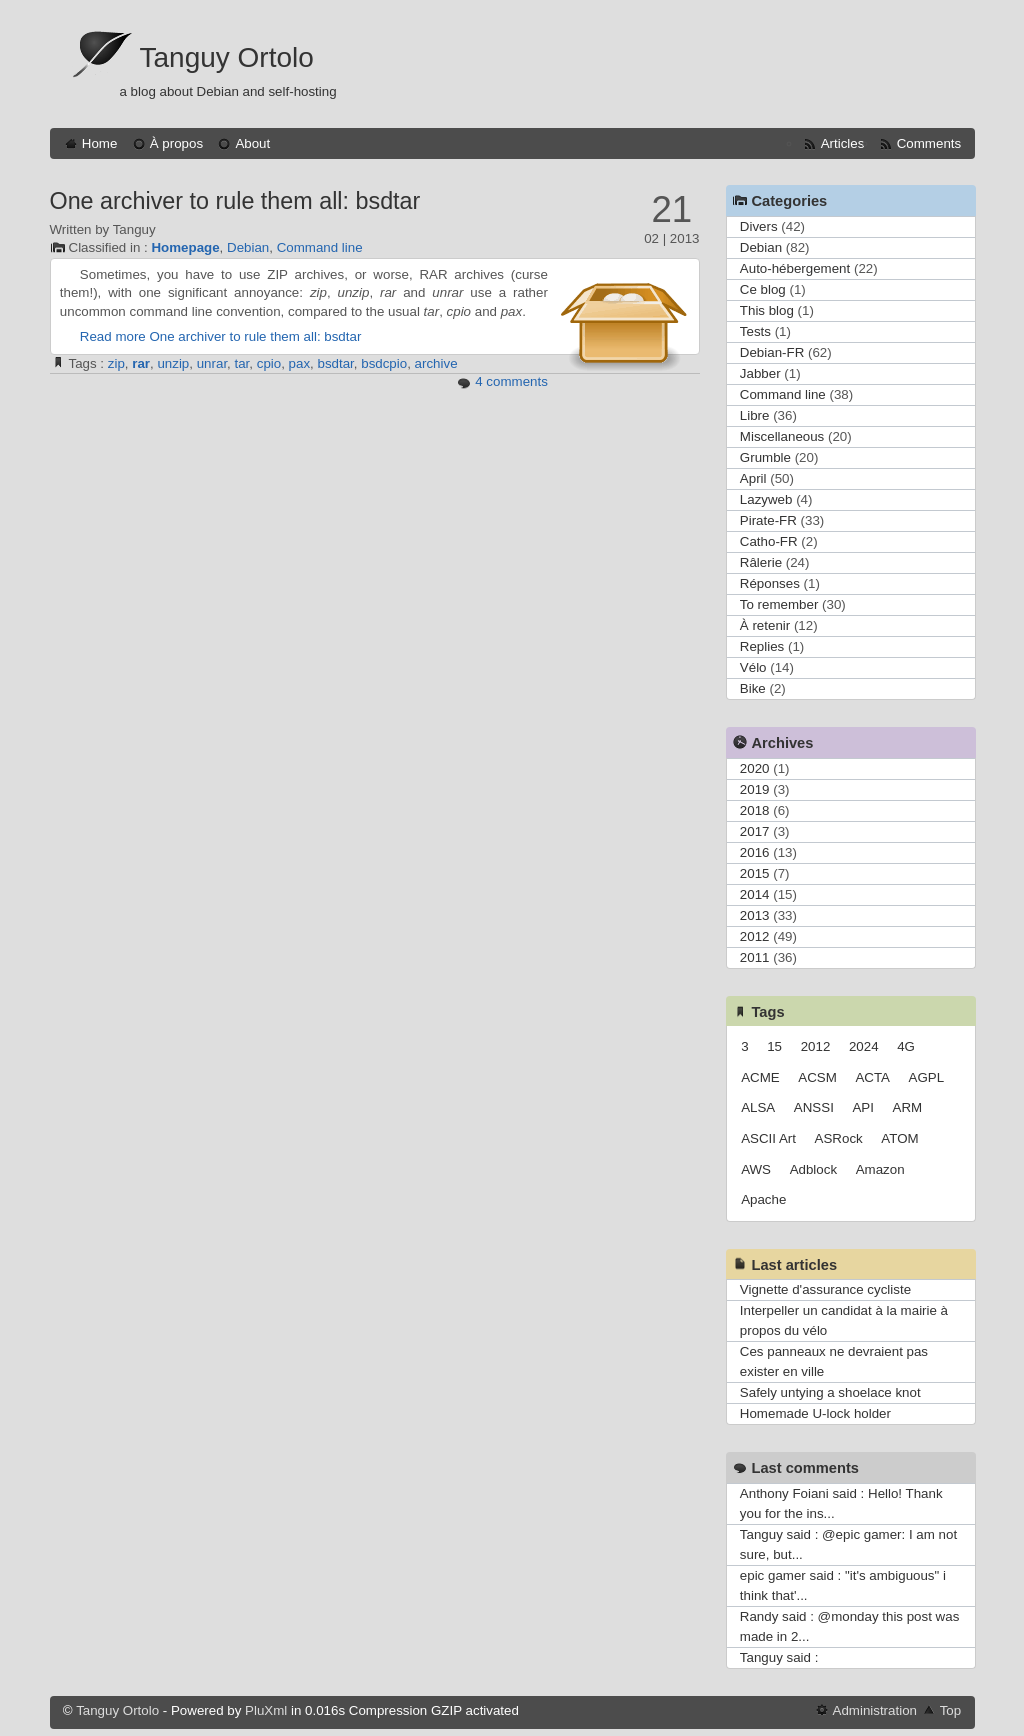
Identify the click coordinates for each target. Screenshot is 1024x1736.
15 (774, 1046)
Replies (762, 646)
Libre (755, 415)
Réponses (770, 583)
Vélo (753, 667)
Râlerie (761, 562)
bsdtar (336, 363)
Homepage (185, 247)
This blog (767, 310)
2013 (755, 915)
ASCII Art (768, 1138)
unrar (212, 363)
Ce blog (763, 289)
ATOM (899, 1138)
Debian (248, 247)
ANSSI (814, 1107)
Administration (875, 1710)
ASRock (839, 1138)
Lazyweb (766, 499)
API (862, 1107)
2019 (755, 789)
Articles (843, 143)
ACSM (817, 1077)
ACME (760, 1077)
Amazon (880, 1169)
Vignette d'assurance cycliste (825, 1289)
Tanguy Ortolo (227, 57)
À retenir (765, 625)
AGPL (927, 1077)
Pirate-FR (768, 520)
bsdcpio (384, 363)
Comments (929, 143)
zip (116, 363)
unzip (173, 363)
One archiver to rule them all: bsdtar (235, 201)
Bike (753, 688)
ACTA (872, 1077)
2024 (864, 1046)
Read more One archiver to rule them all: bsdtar (221, 336)
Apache (763, 1199)
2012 (755, 936)
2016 (755, 852)
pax (300, 363)
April (753, 478)
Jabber (760, 373)
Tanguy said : (779, 1657)
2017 (755, 831)
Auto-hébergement (795, 268)
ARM (908, 1107)
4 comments (511, 381)
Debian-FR (772, 352)
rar (141, 363)
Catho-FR (769, 541)
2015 (755, 873)
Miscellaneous (782, 436)
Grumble (765, 457)
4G (906, 1046)
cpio (269, 363)
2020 (755, 768)
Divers (759, 226)
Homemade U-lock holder (815, 1413)
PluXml (266, 1710)
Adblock (813, 1169)
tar (242, 363)
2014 (755, 894)
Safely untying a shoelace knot (830, 1392)
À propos (176, 143)
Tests (755, 331)
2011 (755, 957)
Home (100, 143)
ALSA (758, 1107)
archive (436, 363)
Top (951, 1710)
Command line (320, 247)
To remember (779, 604)
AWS (756, 1169)
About (252, 143)
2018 (755, 810)
